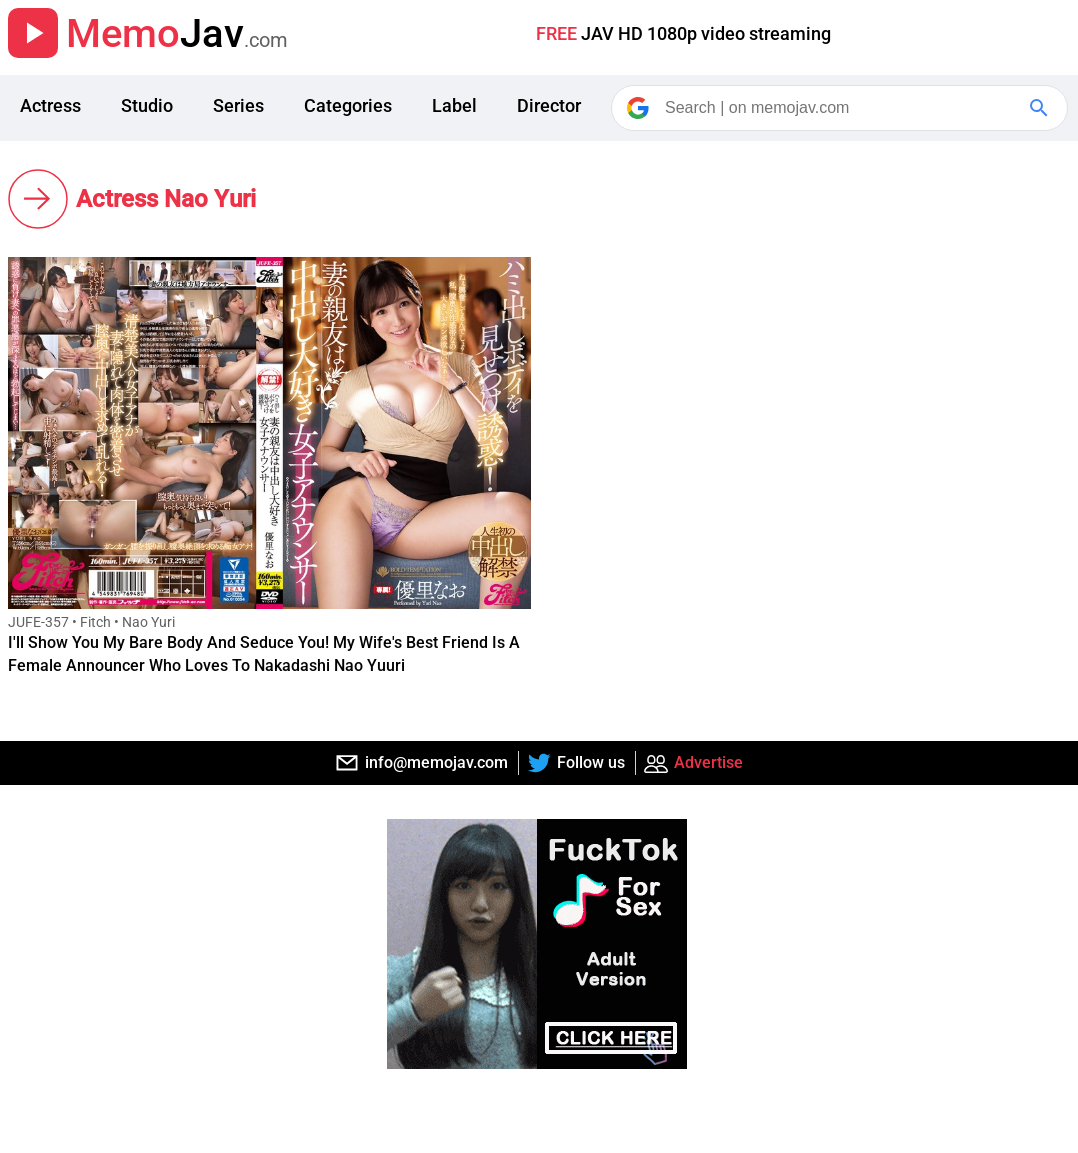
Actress (50, 105)
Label (454, 105)
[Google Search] (1041, 108)
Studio (147, 105)
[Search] (841, 108)
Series (238, 105)
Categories (348, 105)
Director (549, 105)
